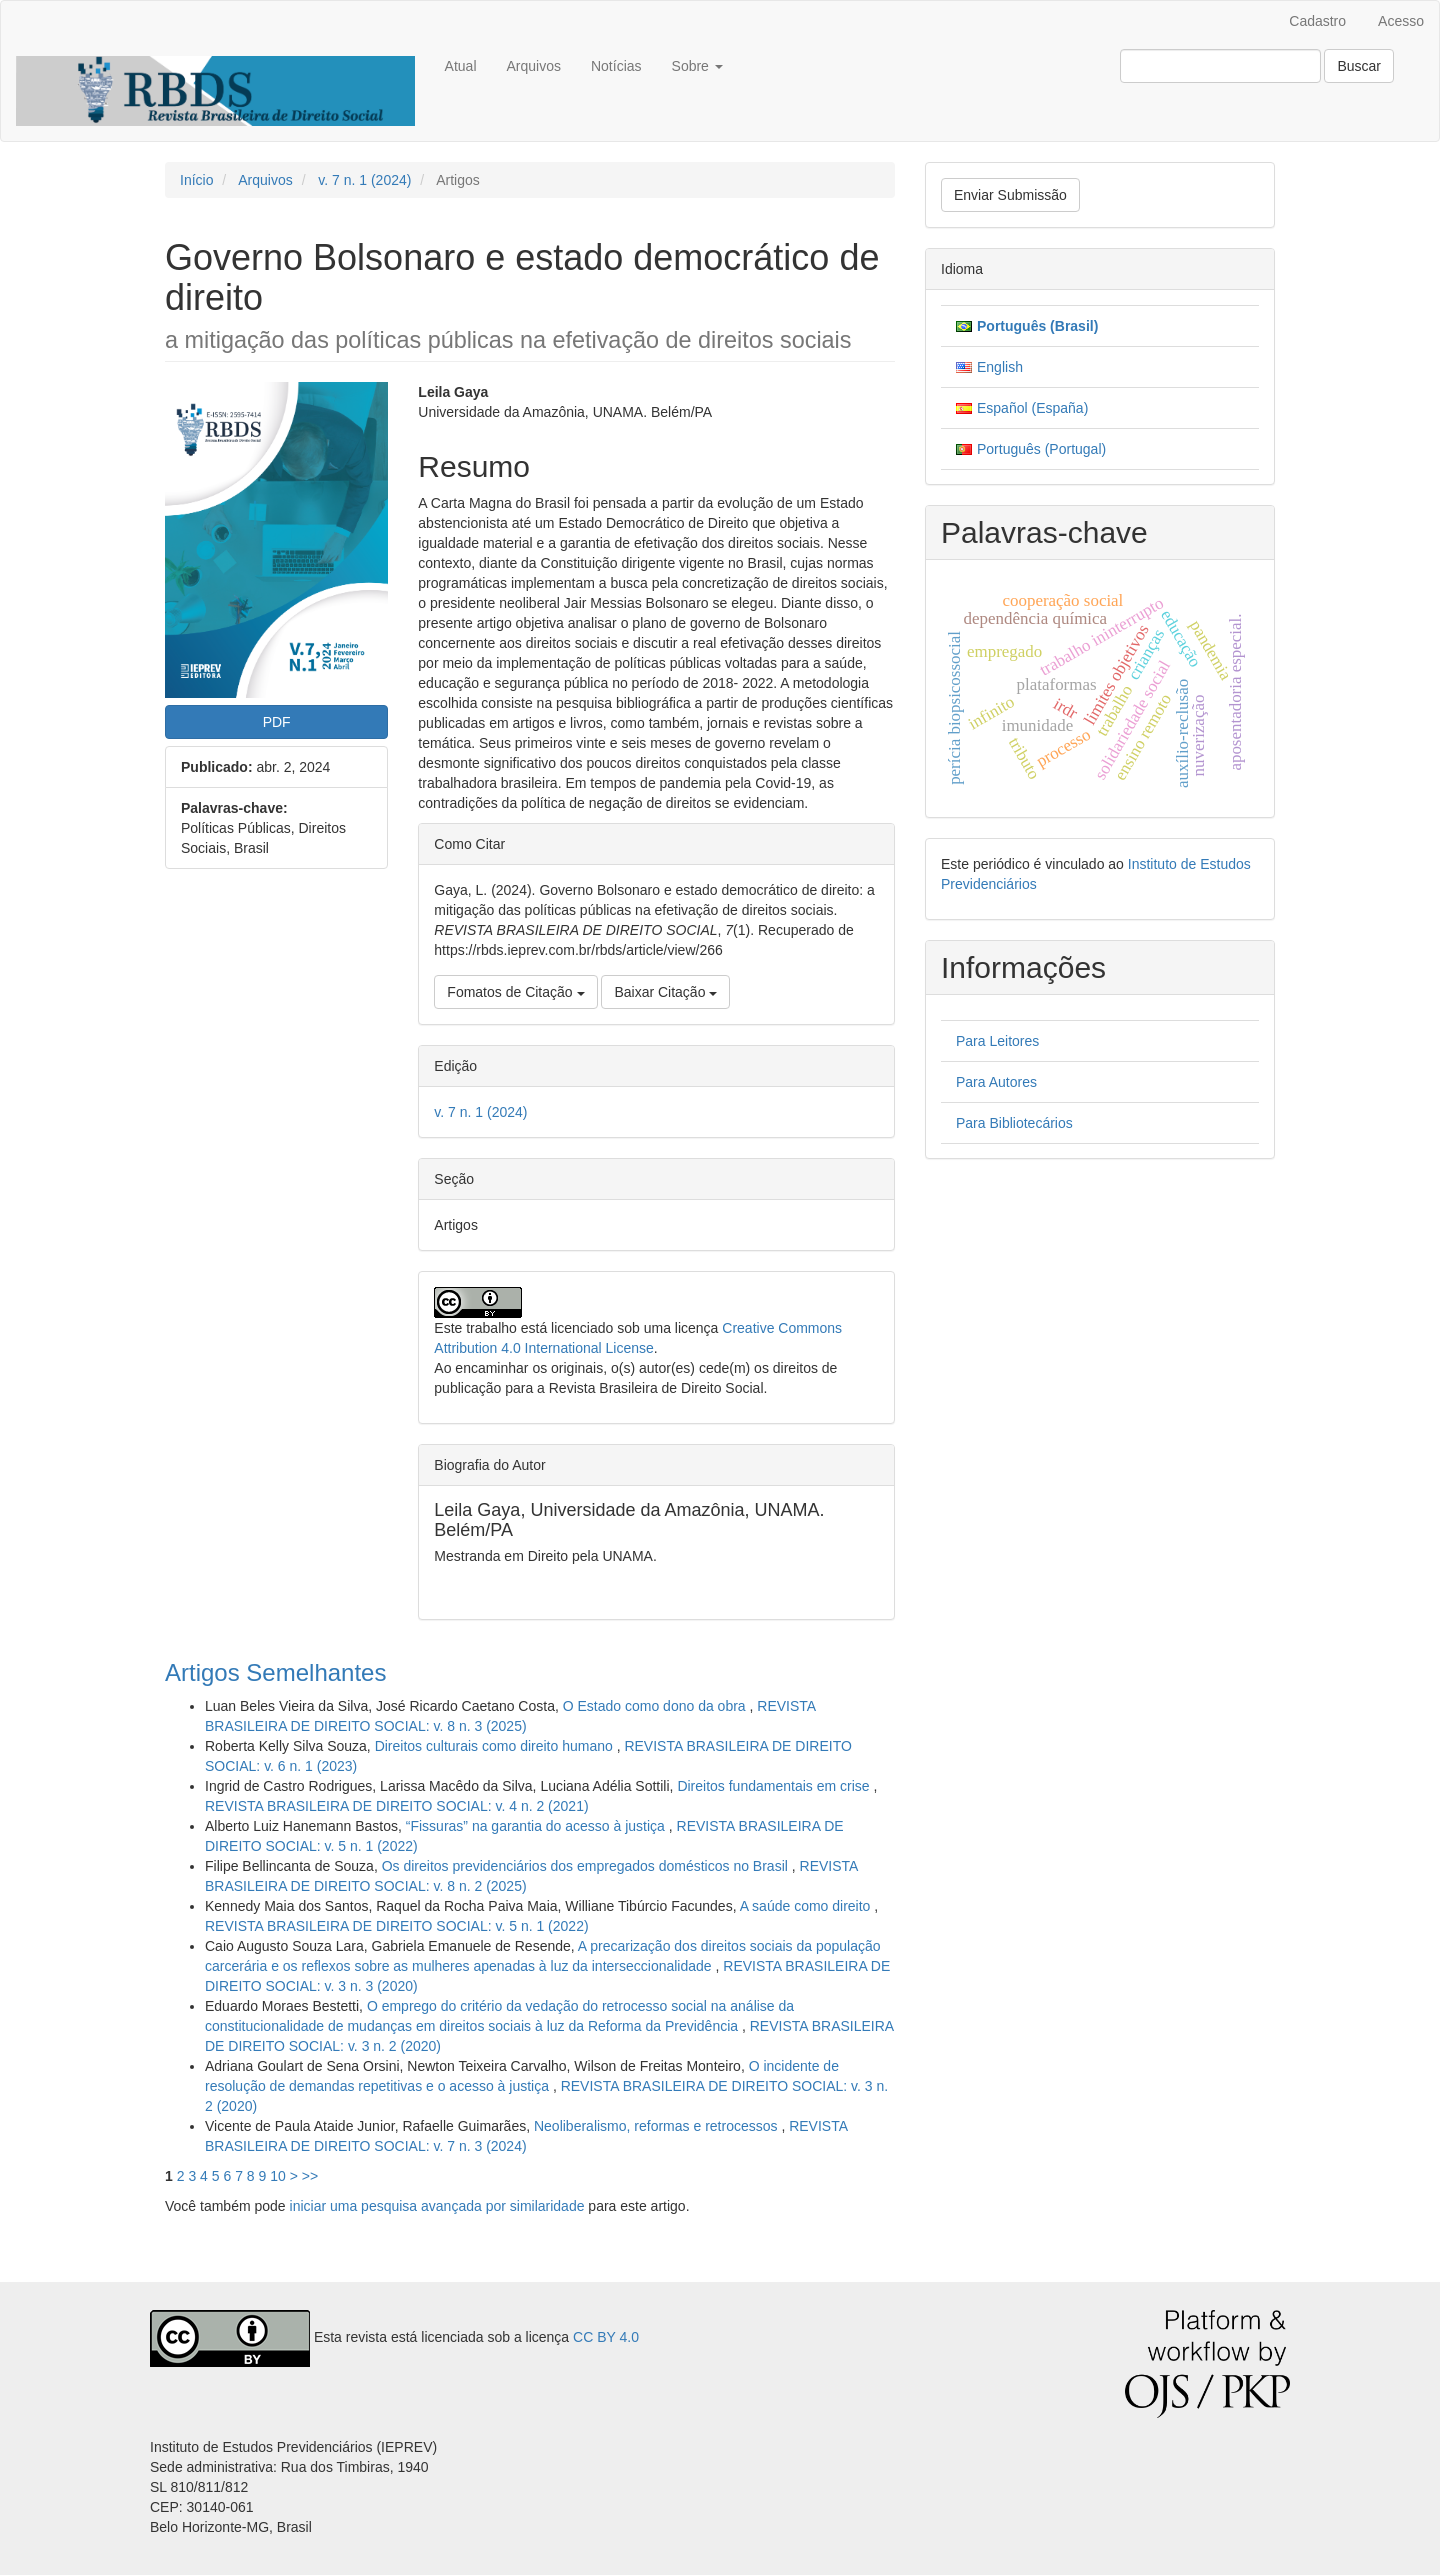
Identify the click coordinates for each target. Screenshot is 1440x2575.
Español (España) (1032, 408)
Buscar (1359, 66)
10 (278, 2176)
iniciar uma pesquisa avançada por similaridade (437, 2206)
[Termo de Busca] (1220, 66)
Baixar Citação (665, 992)
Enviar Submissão (1010, 195)
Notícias (616, 66)
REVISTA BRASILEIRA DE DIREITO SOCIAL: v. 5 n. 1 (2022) (397, 1926)
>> (310, 2176)
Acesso (1401, 21)
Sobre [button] (697, 66)
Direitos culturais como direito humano (496, 1746)
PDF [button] (277, 722)
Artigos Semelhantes (275, 1672)
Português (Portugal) (1041, 449)
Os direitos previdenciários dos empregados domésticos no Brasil (587, 1866)
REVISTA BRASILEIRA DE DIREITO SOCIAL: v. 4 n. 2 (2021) (397, 1806)
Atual (461, 66)
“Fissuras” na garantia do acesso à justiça (537, 1826)
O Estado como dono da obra (656, 1706)
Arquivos (534, 66)
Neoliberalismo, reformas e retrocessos (657, 2126)
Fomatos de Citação (515, 992)
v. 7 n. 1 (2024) (364, 180)
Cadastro (1317, 21)
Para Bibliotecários (1014, 1123)
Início (196, 180)
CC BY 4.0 (606, 2337)
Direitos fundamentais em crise (775, 1786)
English (1000, 367)
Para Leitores (997, 1041)
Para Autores (996, 1082)
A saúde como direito (807, 1906)
